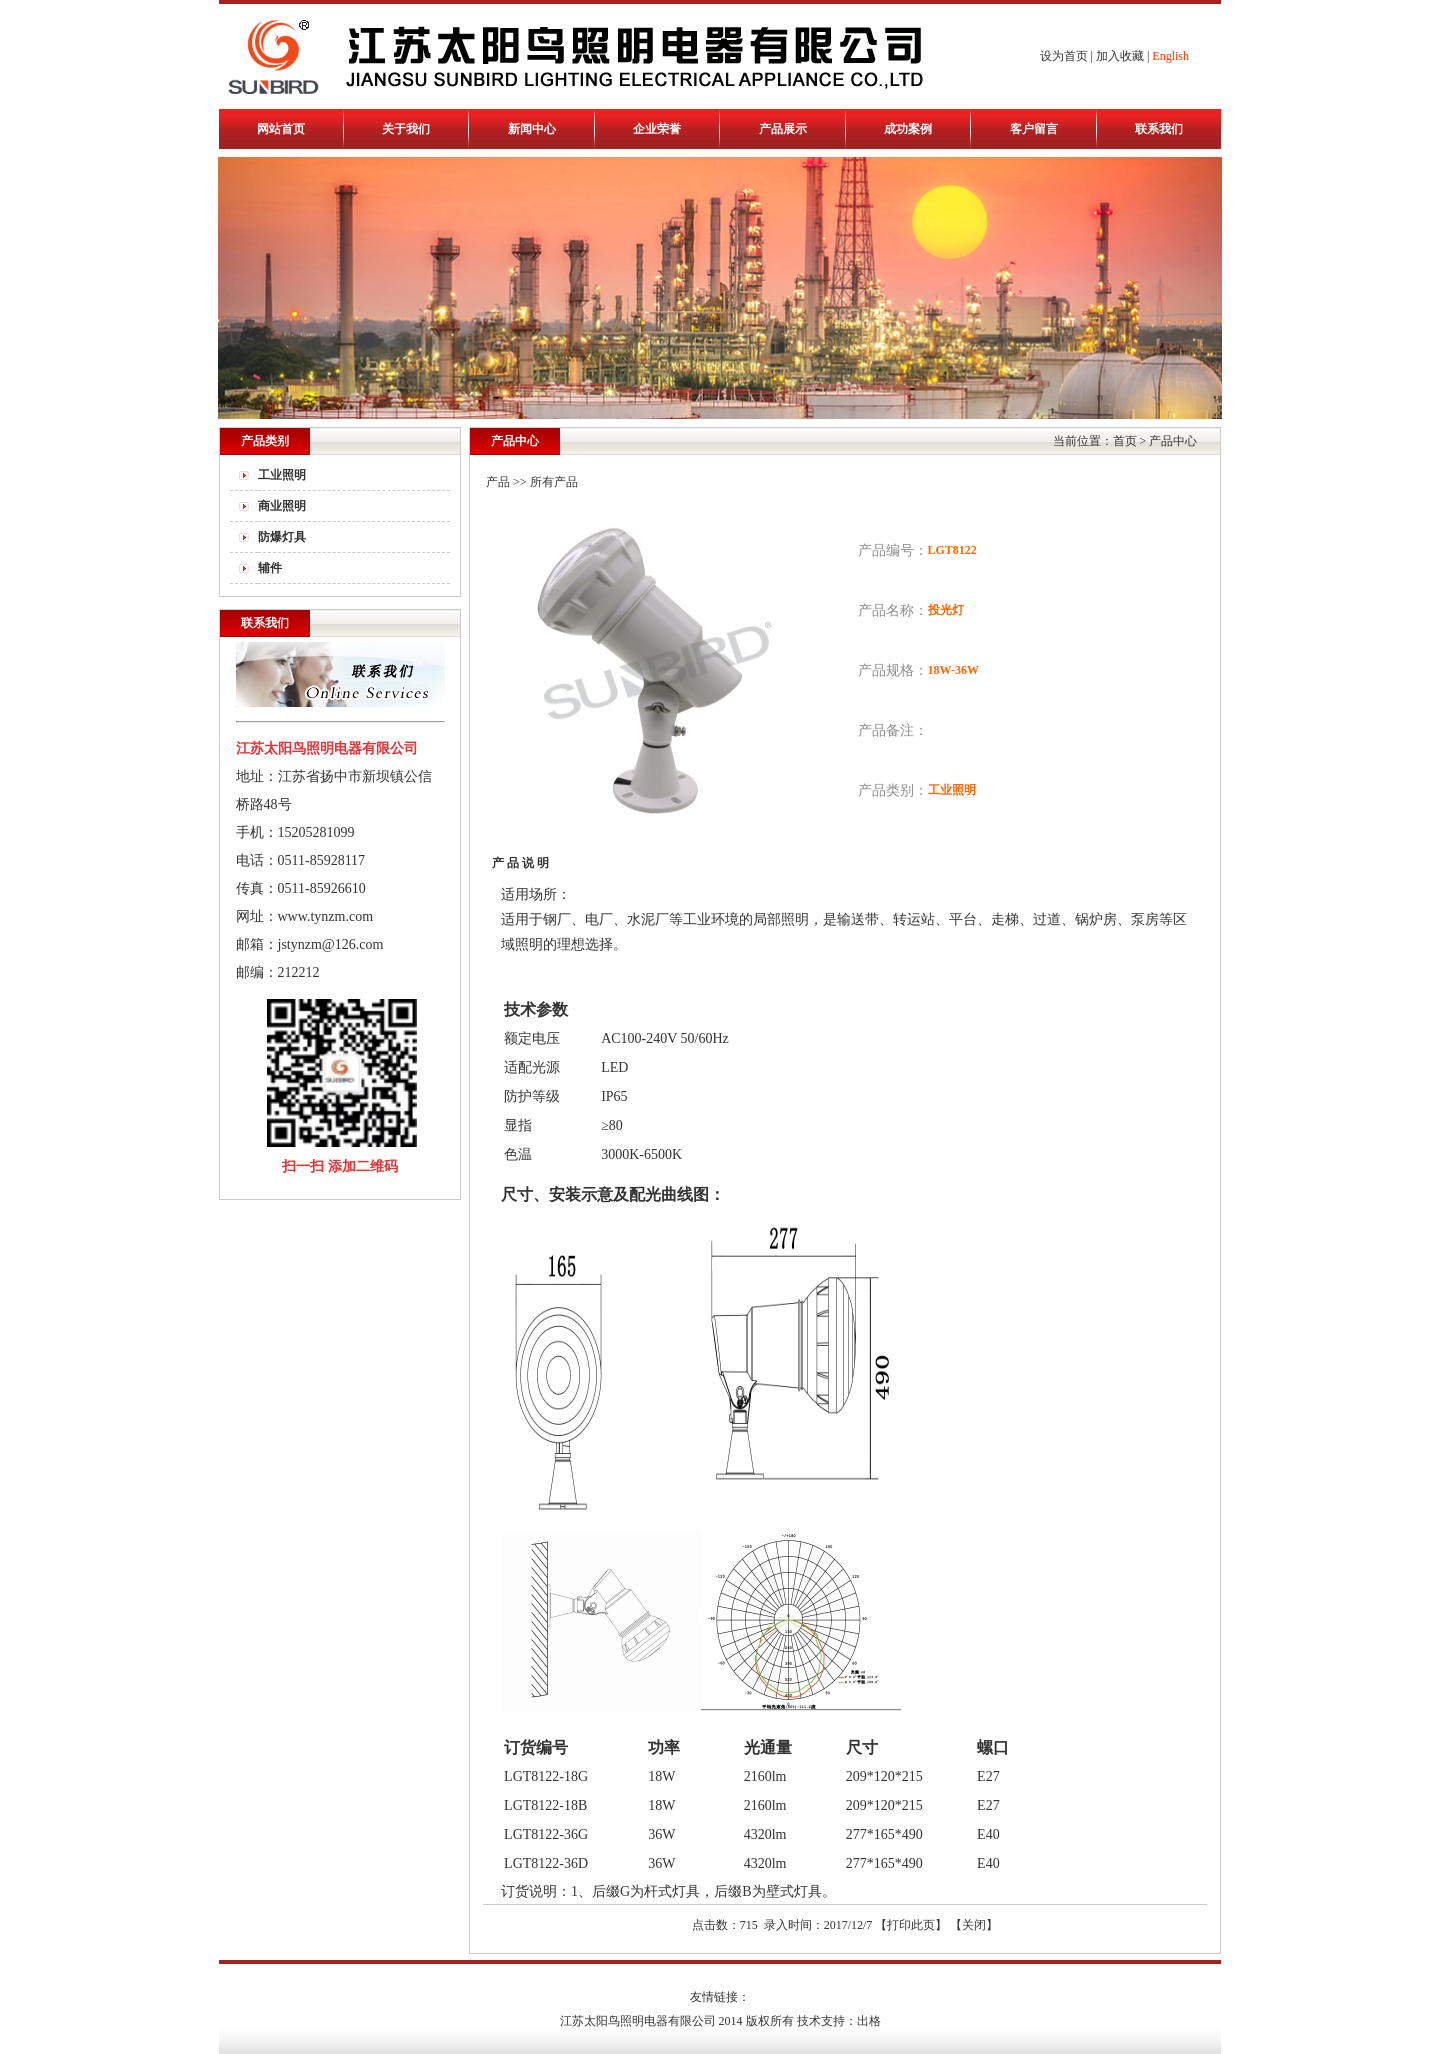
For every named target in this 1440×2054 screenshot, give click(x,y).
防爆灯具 (282, 537)
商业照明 (282, 506)
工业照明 (282, 475)
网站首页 (281, 129)
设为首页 (1064, 56)
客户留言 (1034, 129)
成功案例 (908, 129)
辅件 (270, 568)
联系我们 (1159, 129)
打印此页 (911, 1925)
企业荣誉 (657, 129)
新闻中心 (532, 129)
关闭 (974, 1925)
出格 (869, 2021)
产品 (498, 482)
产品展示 (783, 129)
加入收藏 (1120, 56)
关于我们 (406, 129)
